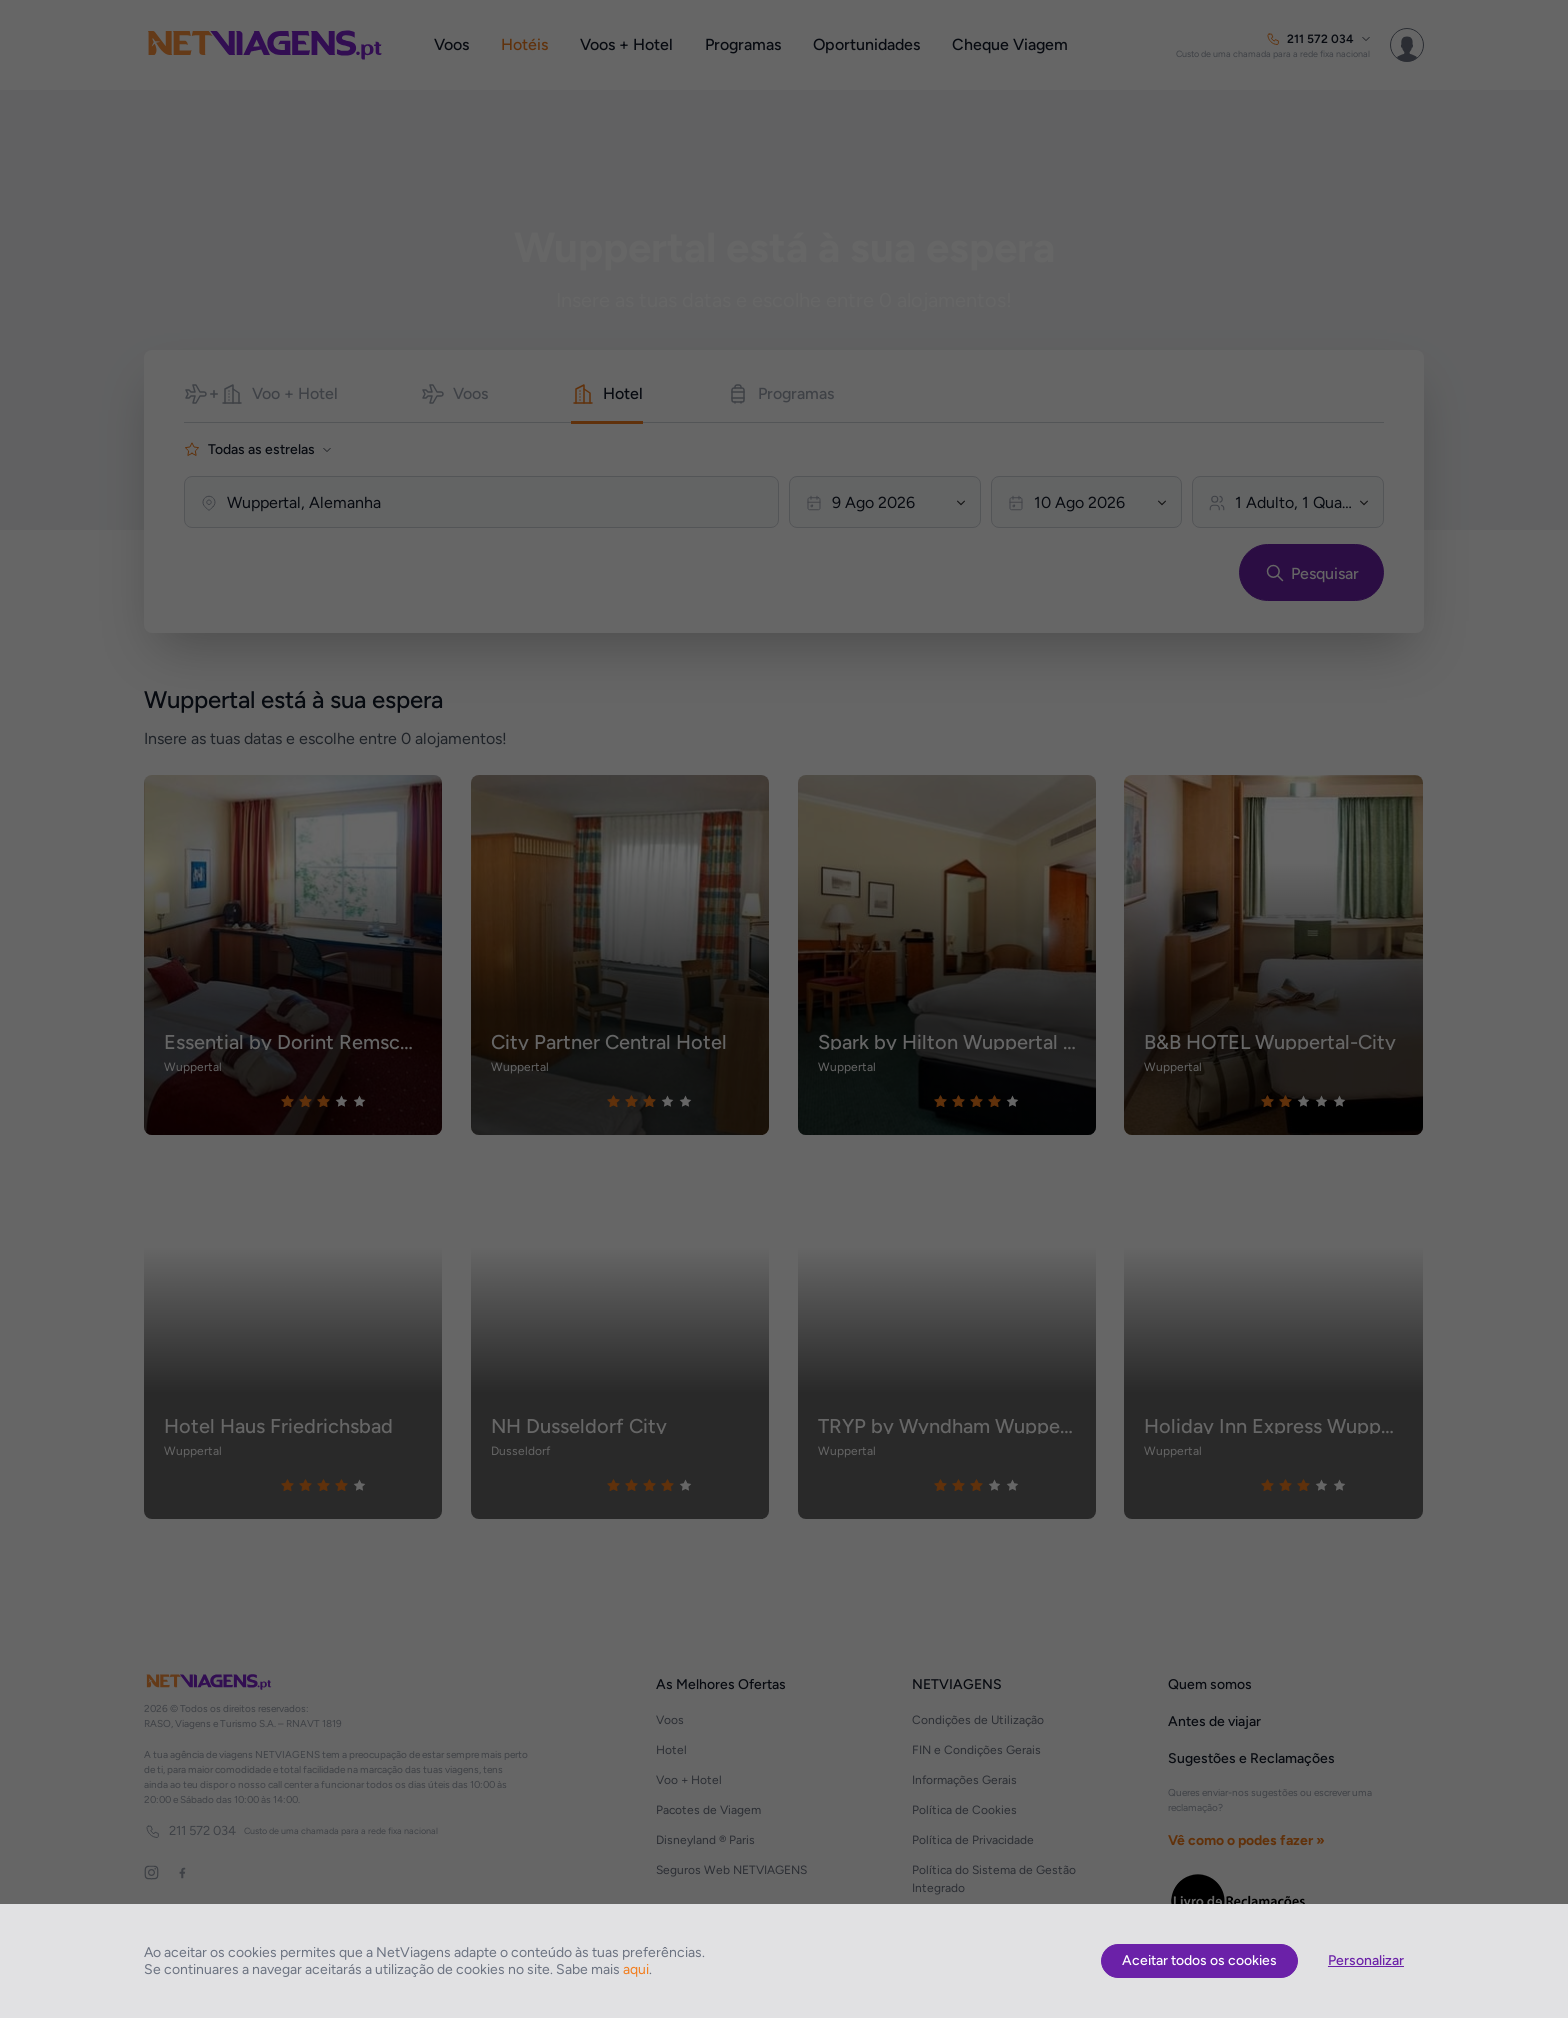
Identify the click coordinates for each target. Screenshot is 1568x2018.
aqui (636, 1969)
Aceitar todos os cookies (1199, 1960)
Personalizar (1366, 1960)
